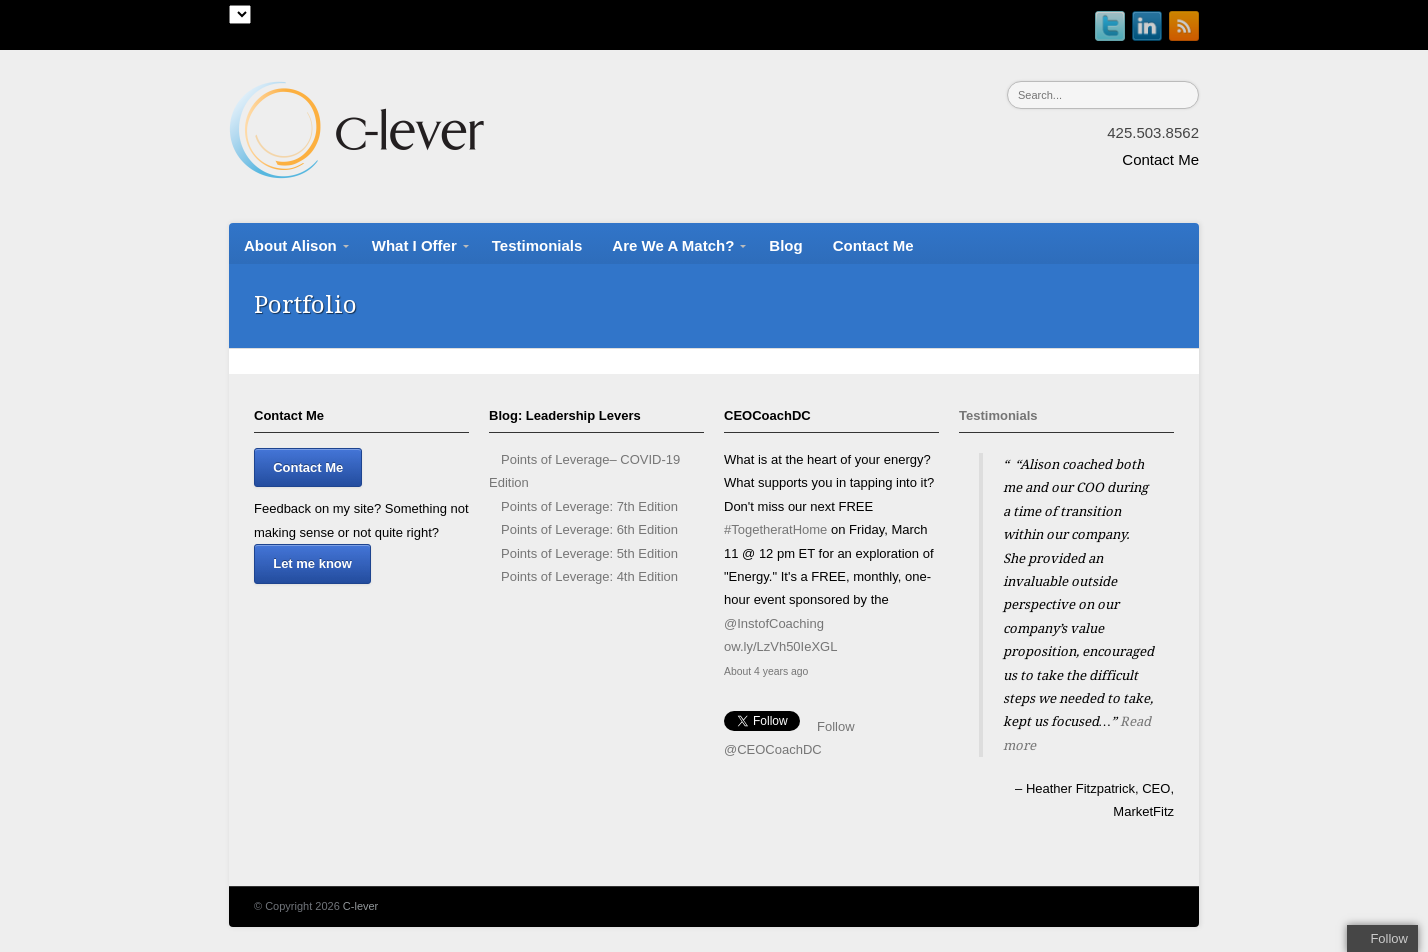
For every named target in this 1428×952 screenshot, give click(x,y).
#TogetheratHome (775, 529)
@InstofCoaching (774, 623)
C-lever (360, 906)
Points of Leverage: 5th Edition (589, 553)
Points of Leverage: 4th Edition (589, 576)
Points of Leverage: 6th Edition (589, 529)
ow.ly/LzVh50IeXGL (780, 646)
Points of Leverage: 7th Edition (589, 506)
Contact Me (1160, 159)
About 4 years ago (766, 671)
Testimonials (998, 415)
